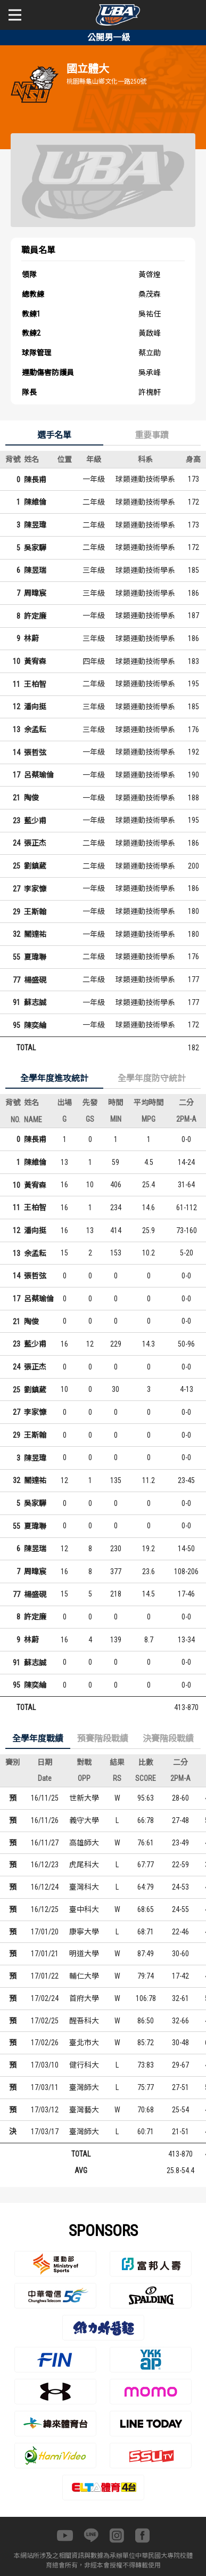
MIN (115, 1119)
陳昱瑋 (35, 525)
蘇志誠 (35, 1002)
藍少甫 (35, 820)
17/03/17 (45, 2131)
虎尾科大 (84, 1864)
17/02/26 (45, 2042)
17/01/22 (45, 1976)
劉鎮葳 (35, 866)
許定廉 (35, 616)
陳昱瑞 (35, 570)
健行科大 (84, 2065)
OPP (84, 1778)
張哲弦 (35, 752)
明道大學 (84, 1953)
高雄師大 (84, 1842)
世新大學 (84, 1798)
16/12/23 (45, 1864)
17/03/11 (45, 2087)
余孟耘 (35, 729)
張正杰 (35, 843)
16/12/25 (45, 1909)
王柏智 (35, 684)
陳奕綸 (35, 1025)
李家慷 (35, 889)
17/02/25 (45, 2020)
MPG (148, 1119)
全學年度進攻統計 (54, 1078)
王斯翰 (35, 912)
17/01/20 (45, 1931)
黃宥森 (35, 661)
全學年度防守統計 (152, 1078)
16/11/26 (45, 1820)
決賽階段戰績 (168, 1738)
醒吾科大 (84, 2020)
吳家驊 (35, 548)
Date (45, 1778)
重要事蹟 (152, 435)
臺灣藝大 (84, 2109)
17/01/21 (45, 1953)
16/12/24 (45, 1887)
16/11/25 (45, 1798)
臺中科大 (84, 1909)
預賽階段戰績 (102, 1738)
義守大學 (84, 1820)
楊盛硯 (35, 980)
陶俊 (31, 797)
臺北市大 (84, 2042)
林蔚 (31, 638)
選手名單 (54, 435)
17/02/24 (45, 1998)
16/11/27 (45, 1842)
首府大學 (84, 1998)
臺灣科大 (84, 1887)
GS (90, 1119)
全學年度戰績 (37, 1738)
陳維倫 (35, 502)
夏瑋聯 (35, 957)
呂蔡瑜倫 (39, 775)
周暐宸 (35, 593)
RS (117, 1778)
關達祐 (35, 934)
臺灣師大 (84, 2087)
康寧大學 (84, 1931)
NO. (15, 1119)
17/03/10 (45, 2065)
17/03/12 (45, 2109)
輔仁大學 (84, 1976)
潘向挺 (35, 706)
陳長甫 (35, 479)
